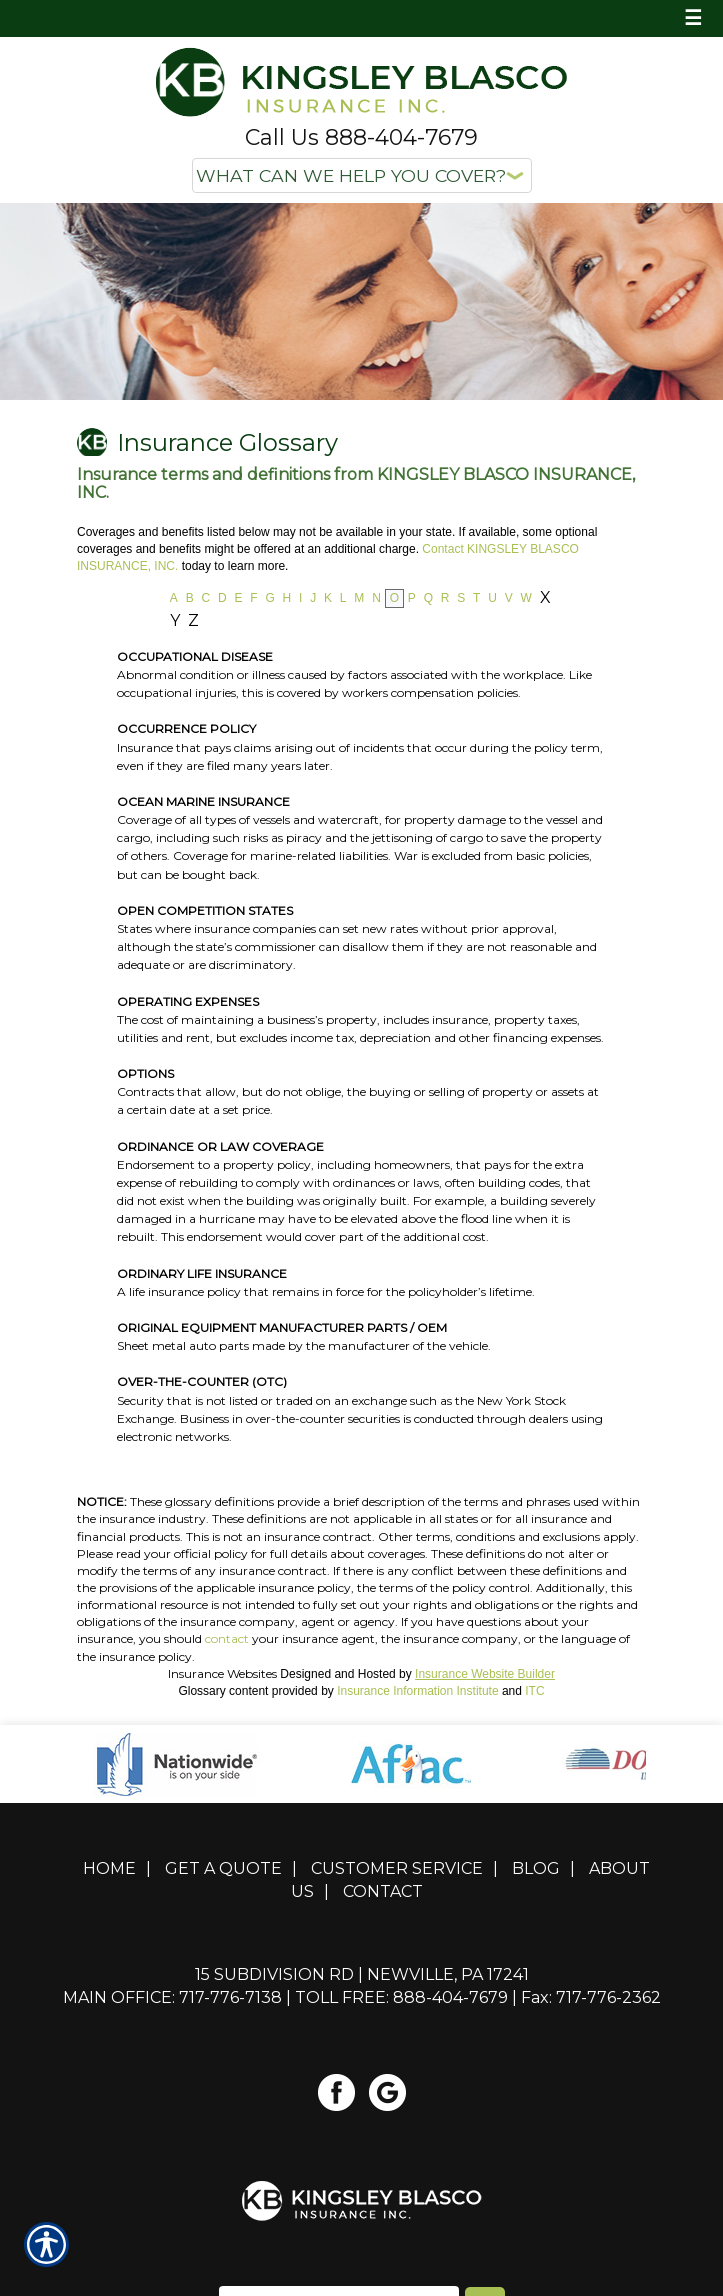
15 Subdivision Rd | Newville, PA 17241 (362, 1974)
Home (109, 1868)
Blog (536, 1868)
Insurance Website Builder (485, 1674)
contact (227, 1638)
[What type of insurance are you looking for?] (362, 175)
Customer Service (397, 1868)
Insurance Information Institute (417, 1691)
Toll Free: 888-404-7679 (401, 1997)
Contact (383, 1891)
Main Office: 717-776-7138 (172, 1997)
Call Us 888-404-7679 (361, 137)
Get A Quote (223, 1868)
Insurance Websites (222, 1673)
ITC (534, 1691)
